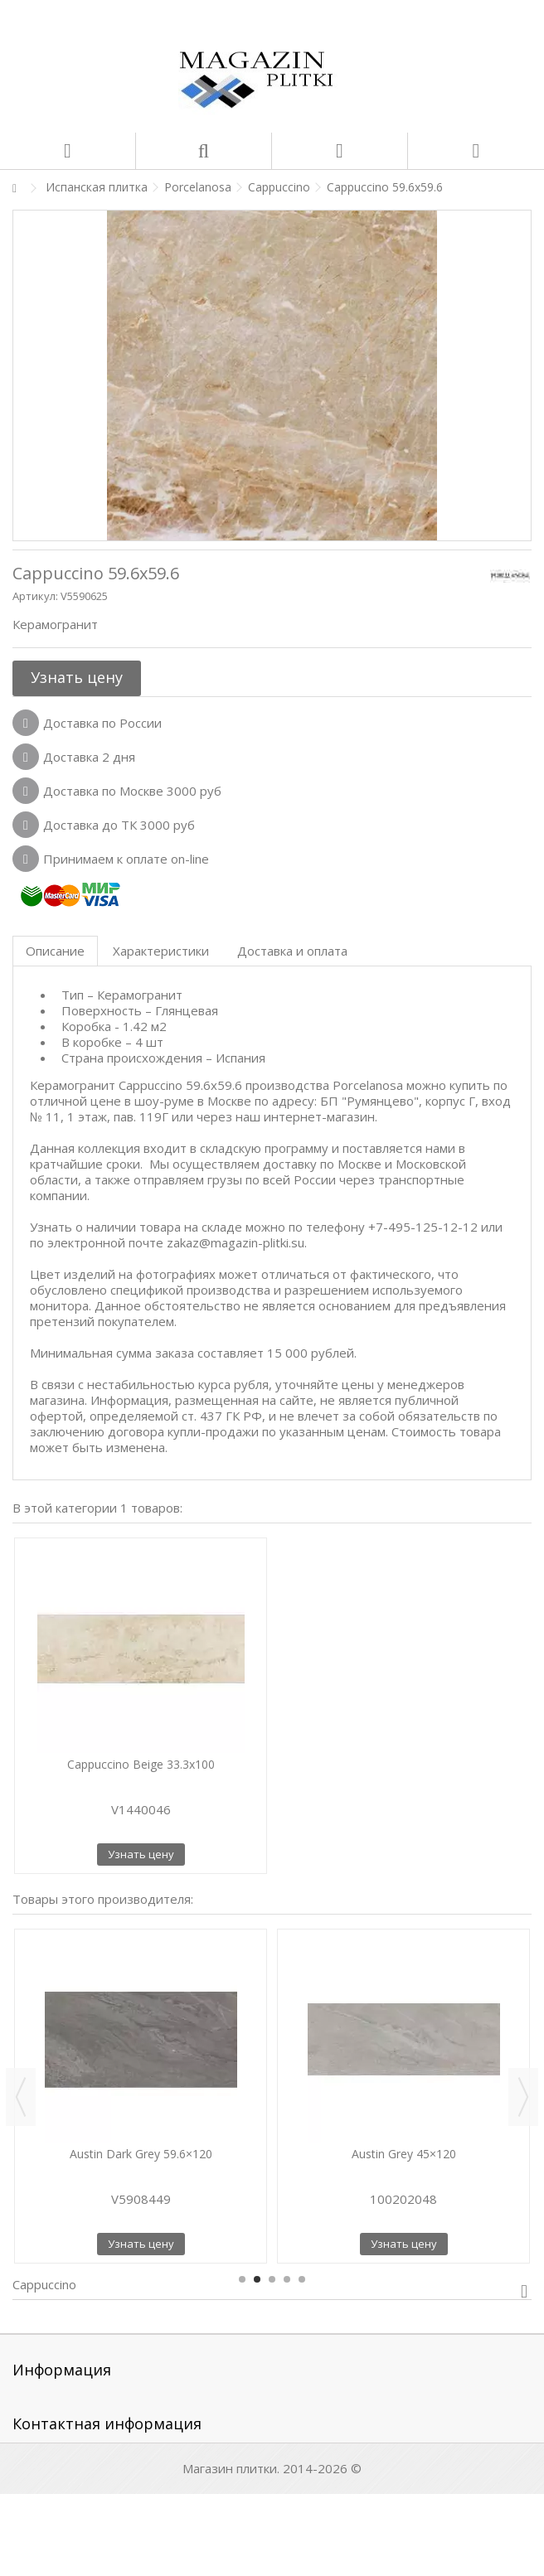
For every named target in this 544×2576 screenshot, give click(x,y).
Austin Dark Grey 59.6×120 (141, 2154)
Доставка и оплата (292, 950)
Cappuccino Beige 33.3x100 (141, 1764)
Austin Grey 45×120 (404, 2154)
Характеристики (161, 950)
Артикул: (35, 595)
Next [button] (523, 2097)
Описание (55, 950)
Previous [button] (21, 2097)
